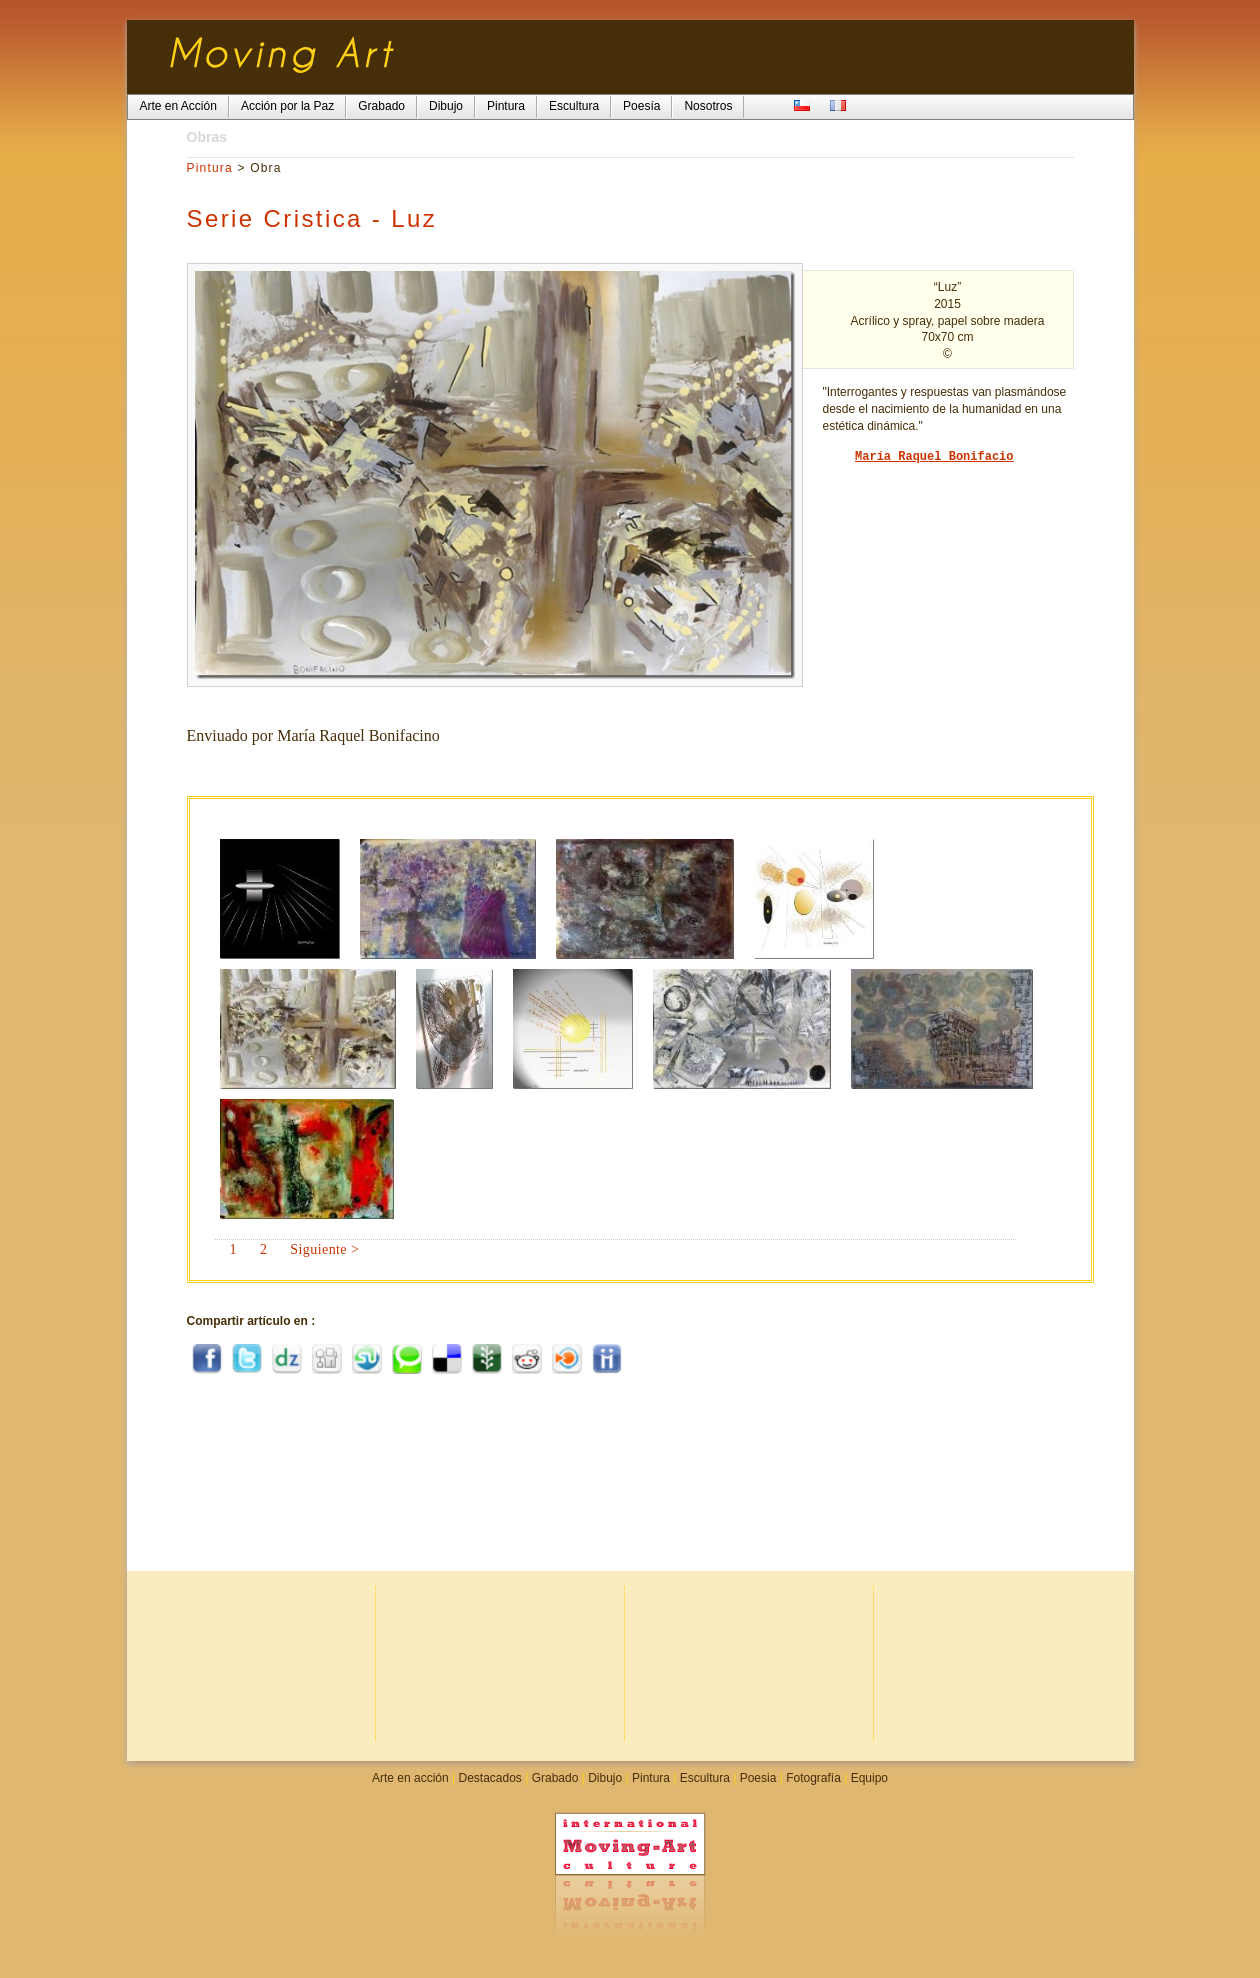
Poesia (758, 1778)
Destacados (489, 1778)
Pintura (210, 168)
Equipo (869, 1778)
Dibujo (605, 1778)
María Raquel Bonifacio (934, 457)
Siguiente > (324, 1249)
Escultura (705, 1778)
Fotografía (813, 1778)
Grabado (555, 1778)
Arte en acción (410, 1778)
